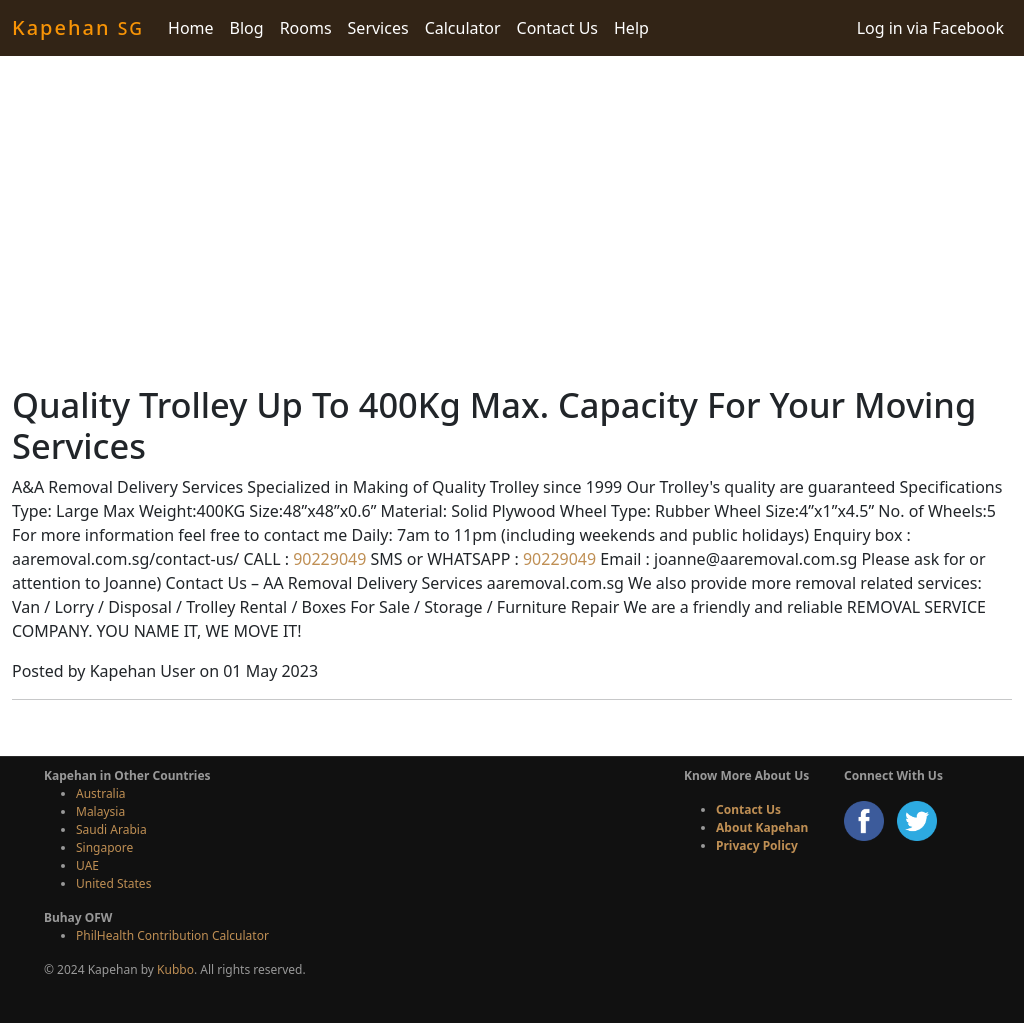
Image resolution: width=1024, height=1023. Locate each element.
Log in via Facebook (930, 28)
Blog (247, 28)
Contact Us (557, 28)
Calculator (463, 28)
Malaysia (100, 811)
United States (113, 883)
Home (191, 28)
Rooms (306, 28)
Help (631, 28)
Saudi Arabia (111, 829)
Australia (101, 793)
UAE (87, 865)
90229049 (327, 559)
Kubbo (175, 969)
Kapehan (78, 27)
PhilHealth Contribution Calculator (172, 935)
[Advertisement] (512, 220)
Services (378, 28)
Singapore (104, 847)
